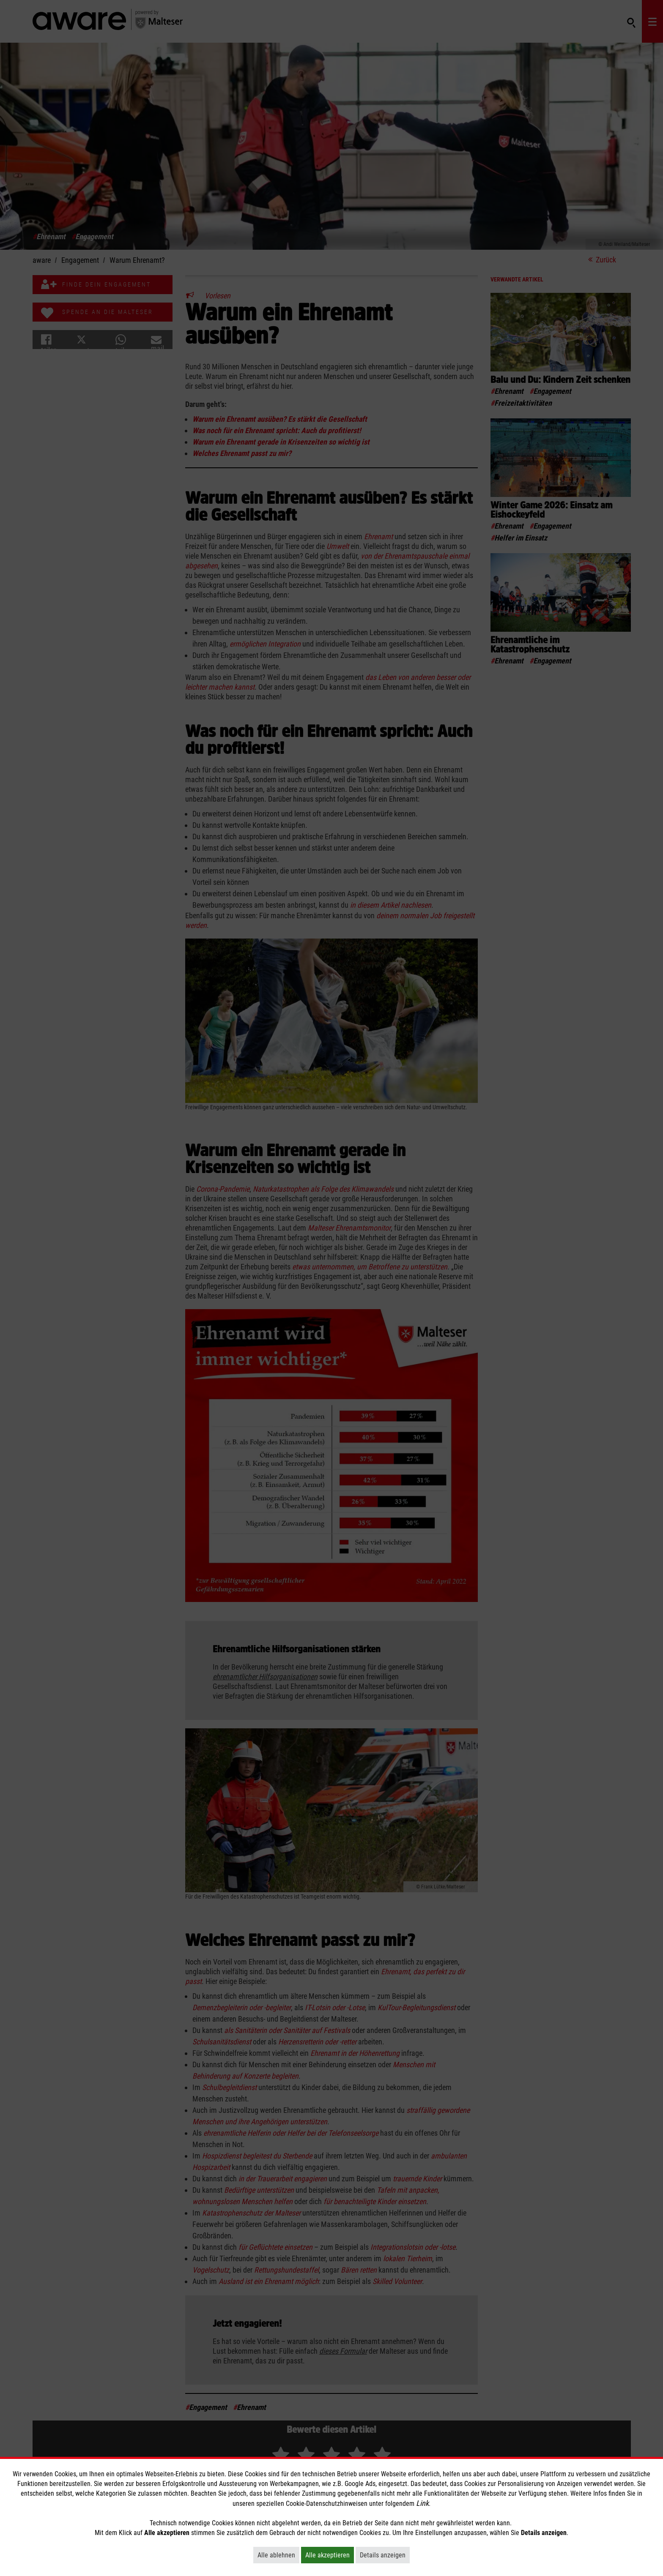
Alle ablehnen (278, 2555)
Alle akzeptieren (329, 2555)
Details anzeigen (385, 2555)
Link (422, 2503)
